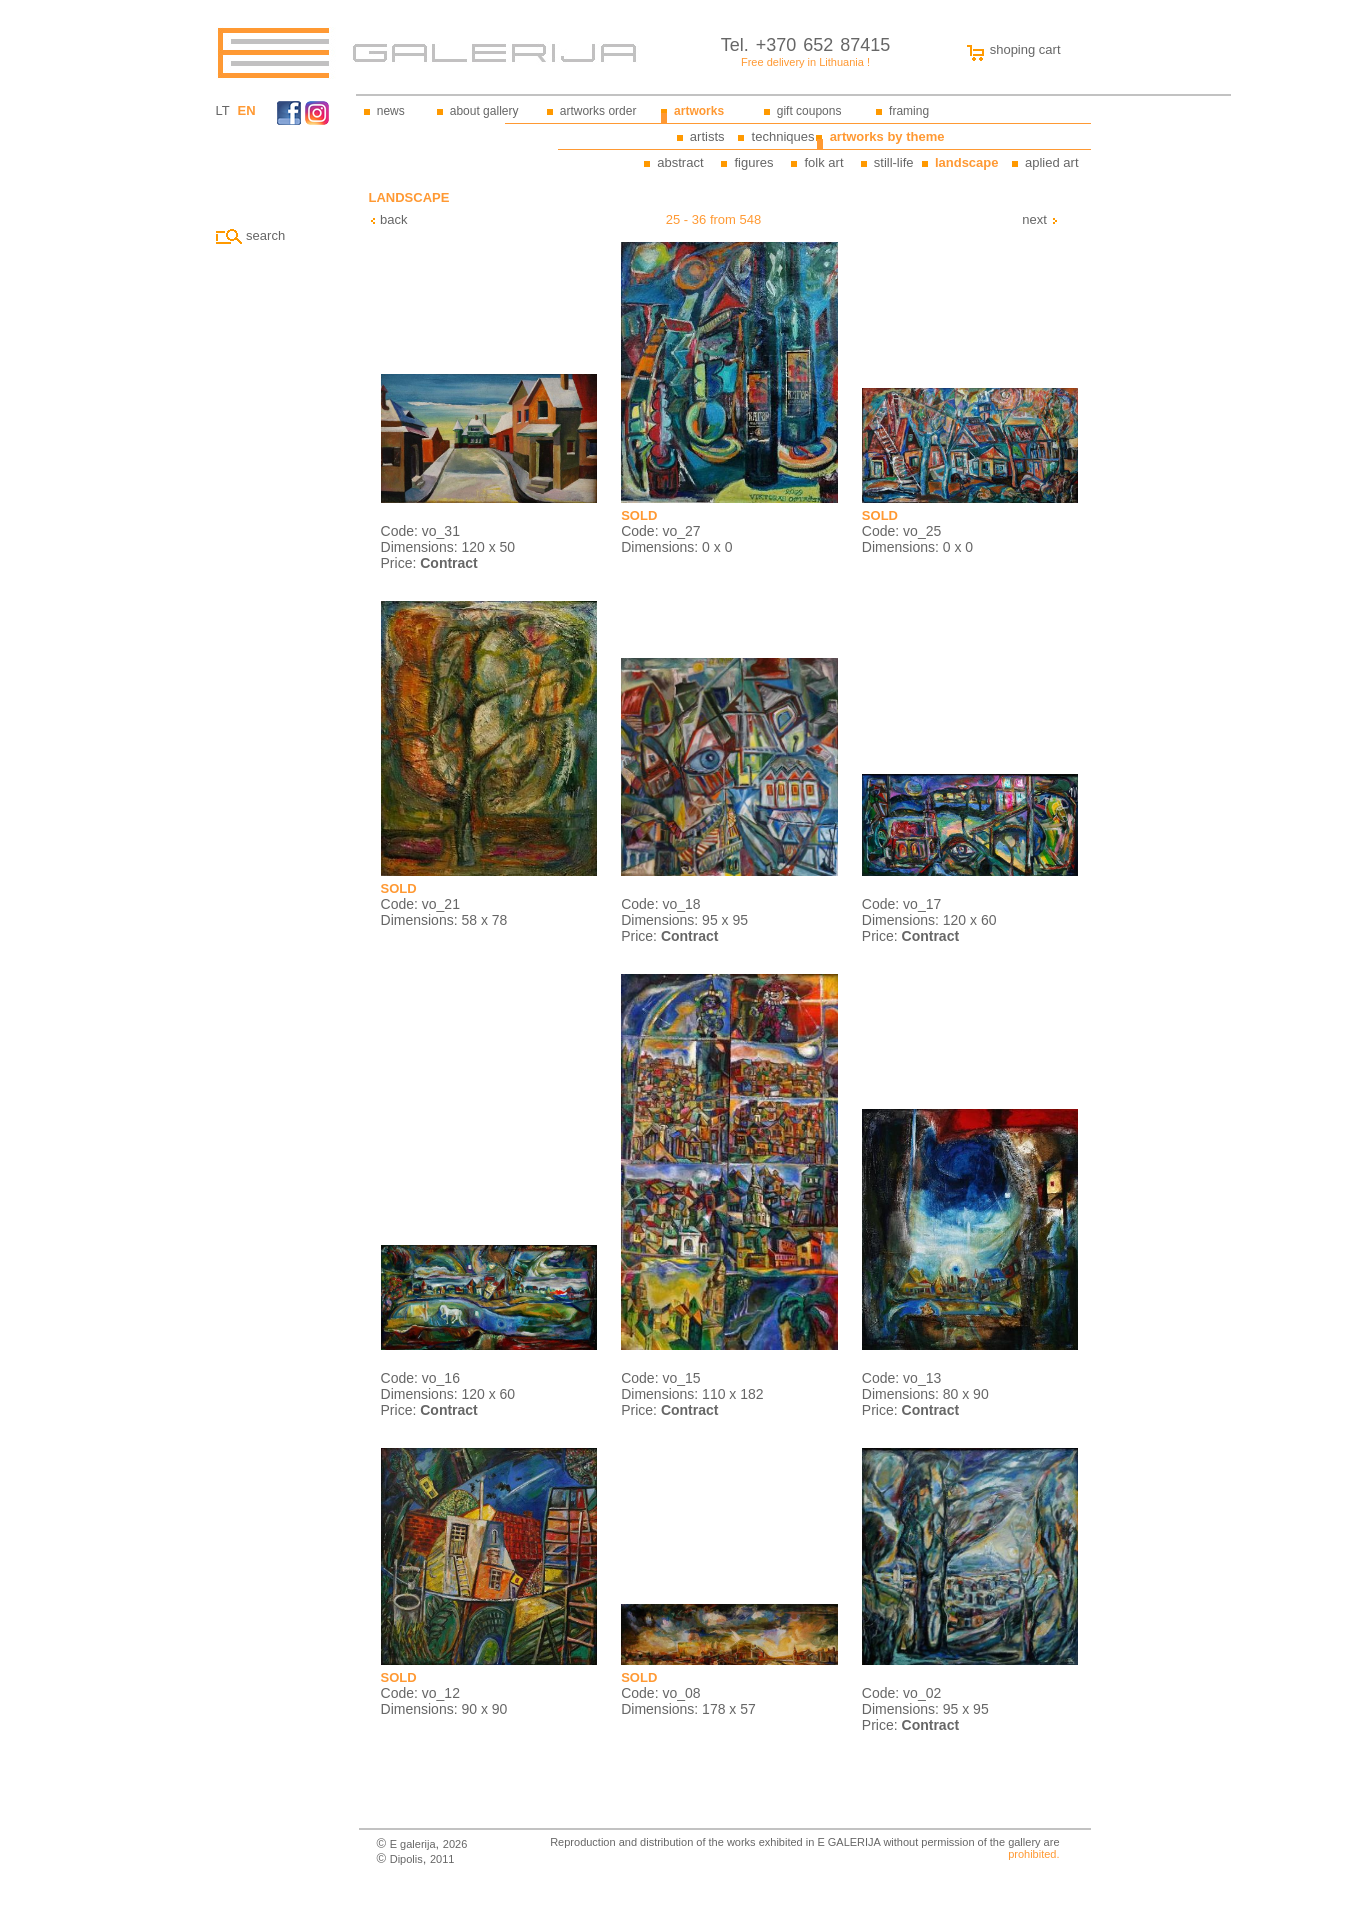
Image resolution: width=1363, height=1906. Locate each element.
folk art (823, 162)
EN (247, 110)
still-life (894, 162)
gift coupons (809, 111)
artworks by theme (887, 136)
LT (223, 110)
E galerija (413, 1844)
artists (707, 136)
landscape (967, 162)
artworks (699, 111)
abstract (680, 162)
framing (909, 111)
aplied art (1051, 162)
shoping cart (1009, 49)
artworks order (598, 111)
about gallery (484, 111)
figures (753, 162)
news (391, 111)
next (1040, 219)
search (251, 235)
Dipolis (406, 1859)
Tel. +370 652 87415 (806, 45)
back (388, 219)
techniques (783, 136)
